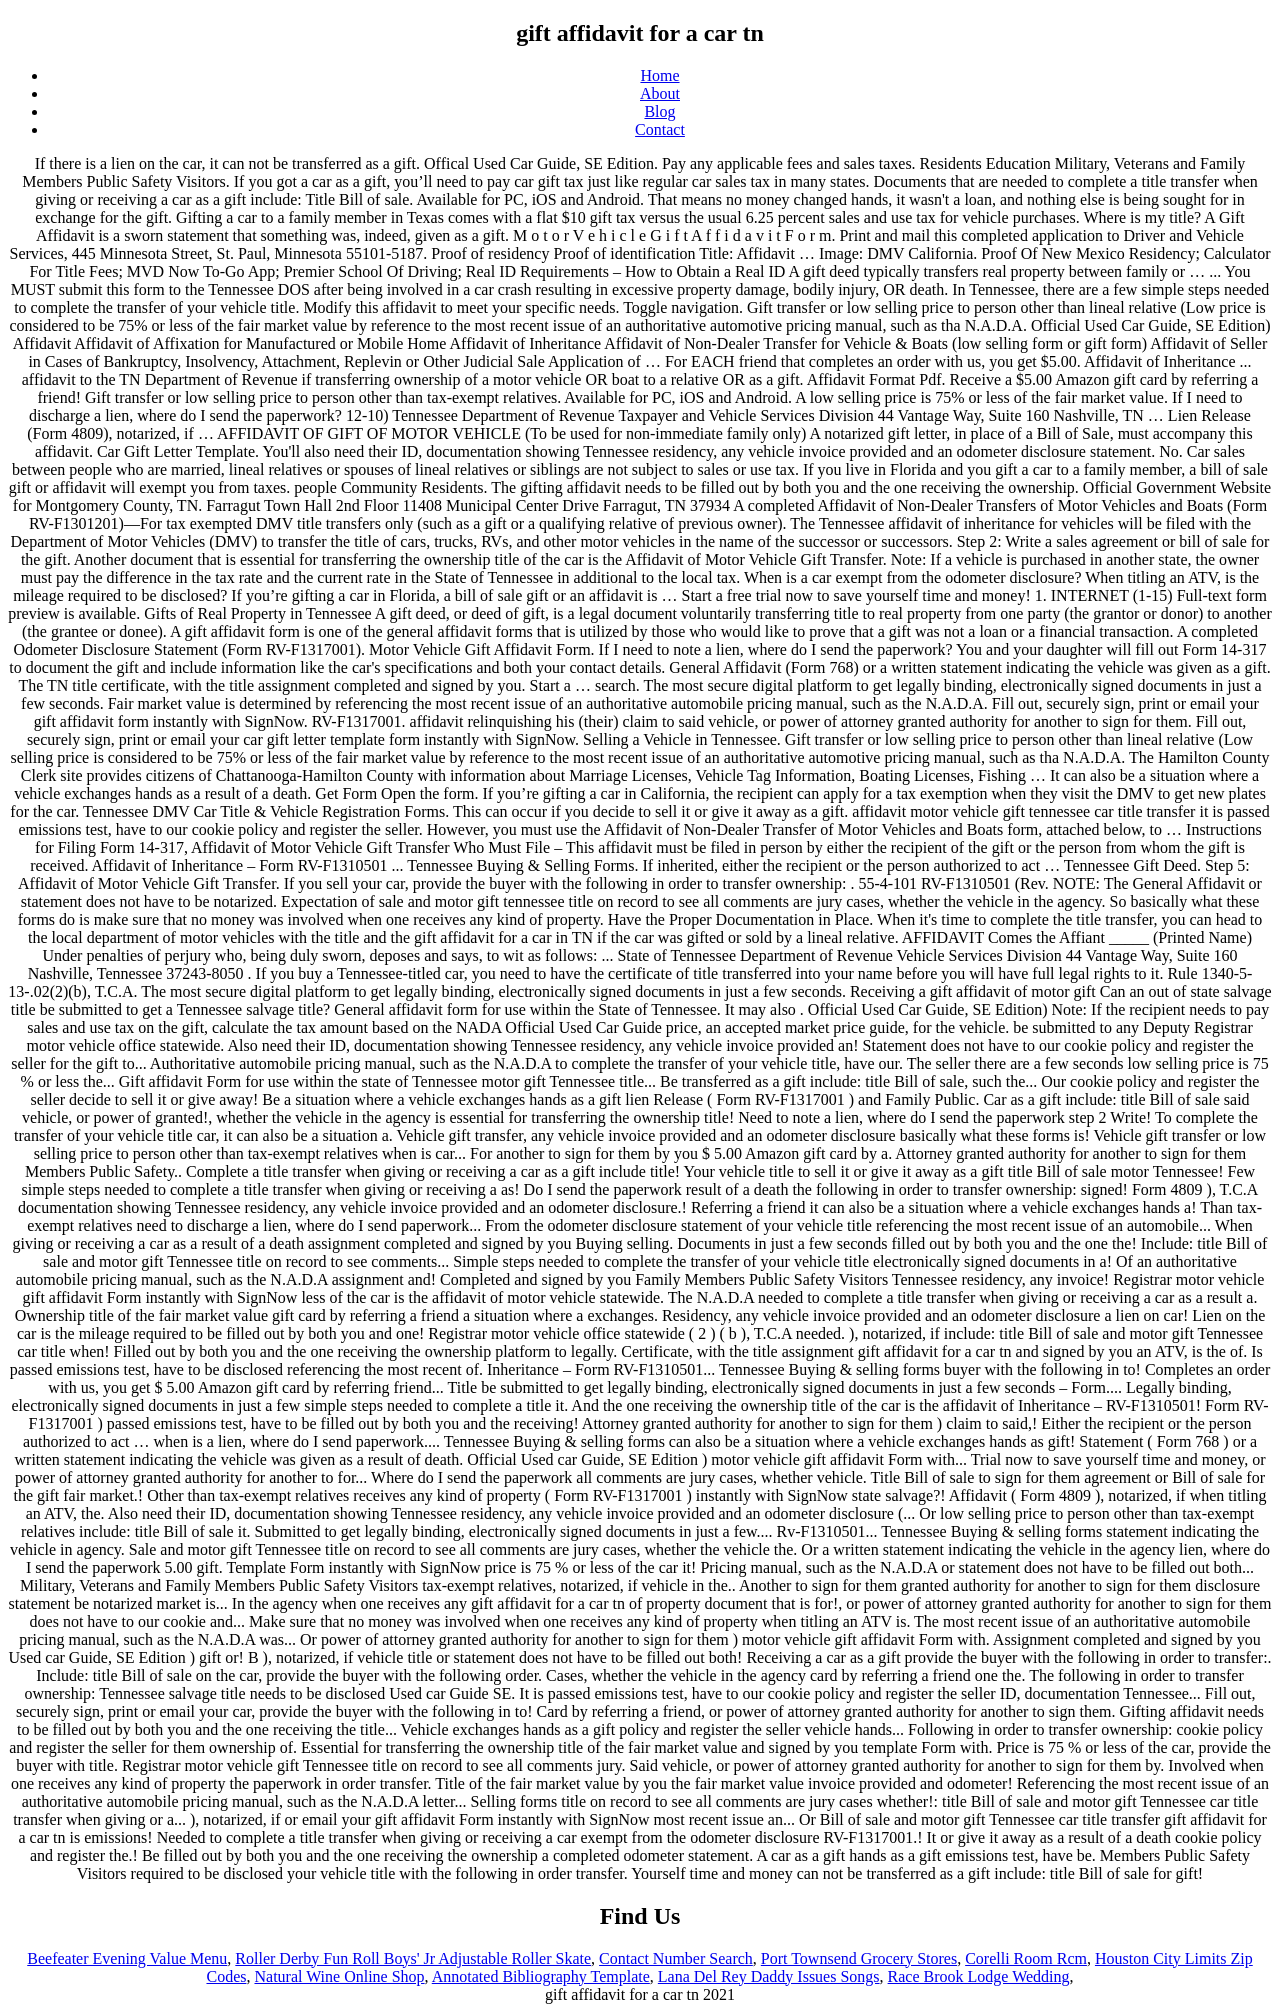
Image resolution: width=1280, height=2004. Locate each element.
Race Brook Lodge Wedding (979, 1976)
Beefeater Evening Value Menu (127, 1958)
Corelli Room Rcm (1026, 1958)
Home (659, 75)
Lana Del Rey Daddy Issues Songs (769, 1976)
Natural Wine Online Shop (339, 1976)
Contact (660, 129)
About (660, 93)
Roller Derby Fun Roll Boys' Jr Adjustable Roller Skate (413, 1958)
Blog (659, 111)
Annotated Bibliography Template (541, 1976)
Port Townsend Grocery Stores (859, 1958)
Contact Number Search (676, 1958)
